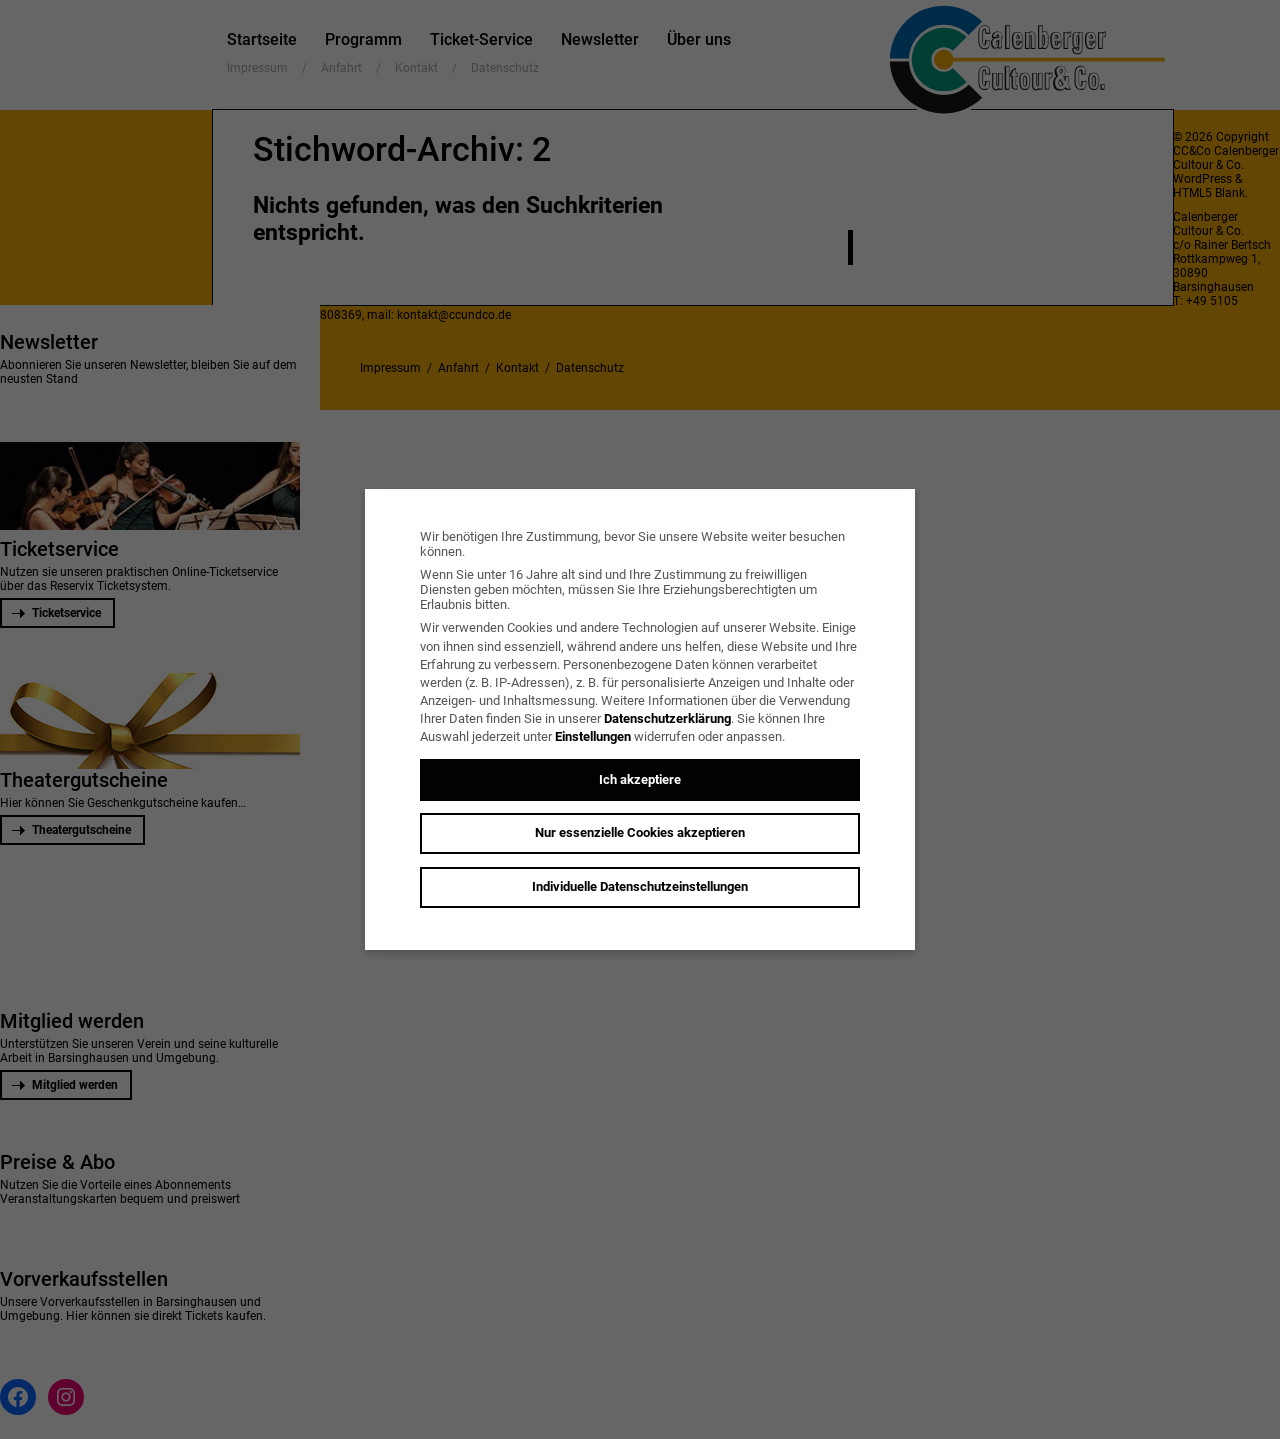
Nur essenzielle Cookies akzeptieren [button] (640, 832)
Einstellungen (593, 736)
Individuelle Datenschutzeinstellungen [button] (640, 886)
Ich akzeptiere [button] (640, 779)
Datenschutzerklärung (667, 718)
